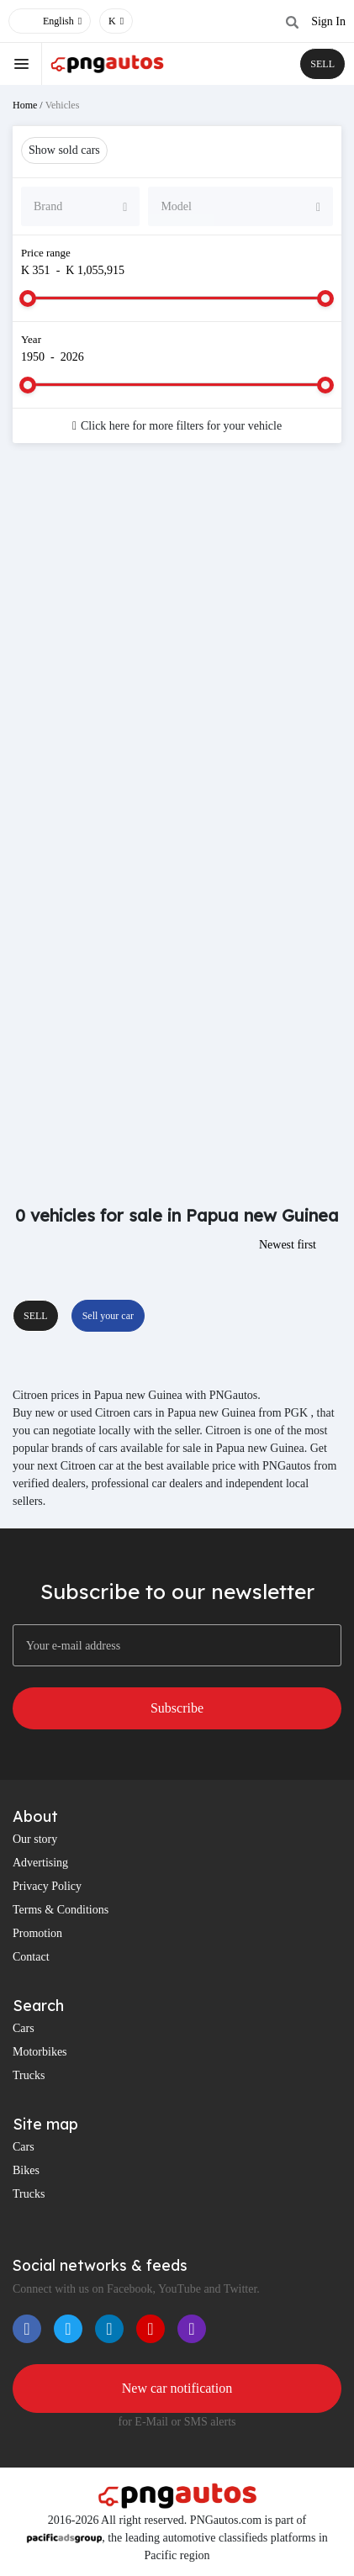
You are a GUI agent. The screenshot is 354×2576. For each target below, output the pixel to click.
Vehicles (62, 105)
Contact (31, 1956)
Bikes (26, 2170)
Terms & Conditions (60, 1909)
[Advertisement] (177, 649)
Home (25, 105)
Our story (35, 1839)
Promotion (37, 1933)
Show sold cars (64, 150)
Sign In (328, 21)
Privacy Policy (47, 1886)
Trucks (29, 2075)
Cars (23, 2028)
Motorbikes (40, 2051)
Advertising (40, 1862)
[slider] (27, 298)
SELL (322, 64)
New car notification (177, 2388)
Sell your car (108, 1316)
